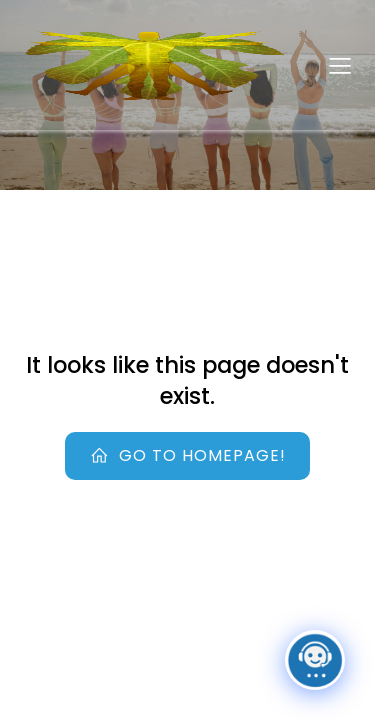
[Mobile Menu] (340, 65)
